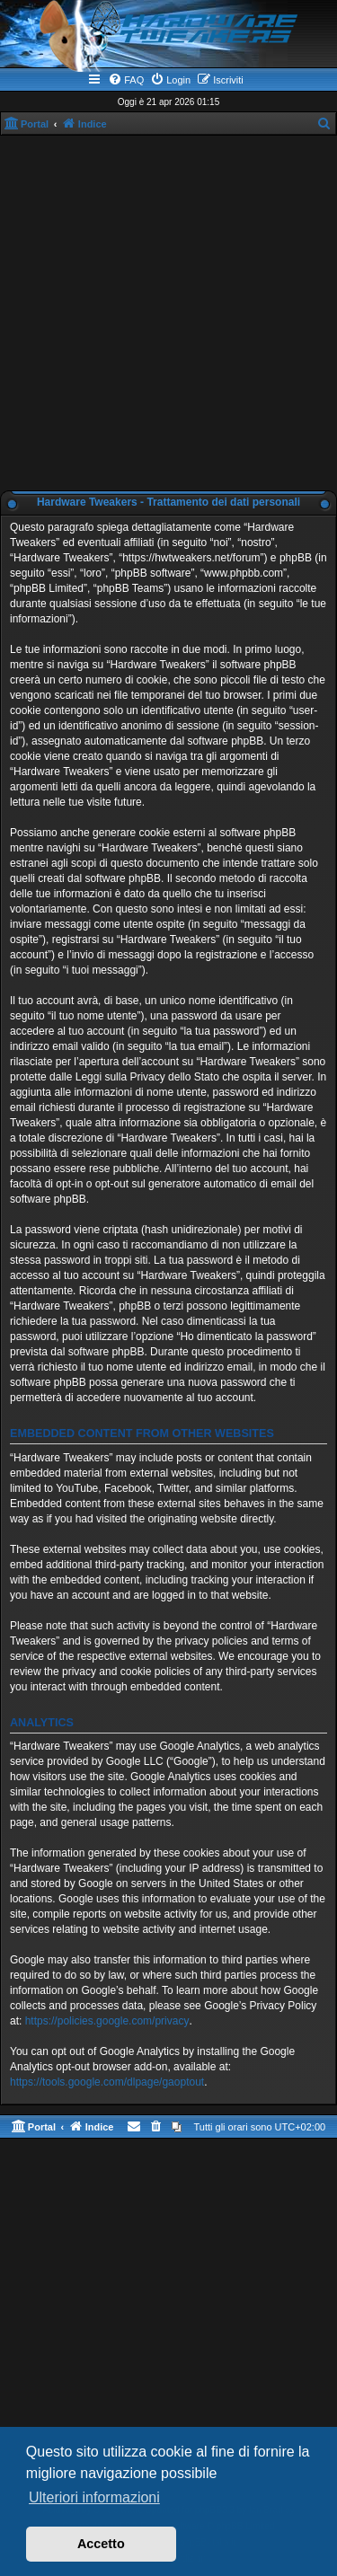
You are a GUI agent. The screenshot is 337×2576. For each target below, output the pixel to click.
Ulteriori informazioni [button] (94, 2497)
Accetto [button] (101, 2543)
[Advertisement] (168, 313)
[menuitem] (126, 80)
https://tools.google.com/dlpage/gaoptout (107, 2082)
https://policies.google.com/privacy (107, 2021)
